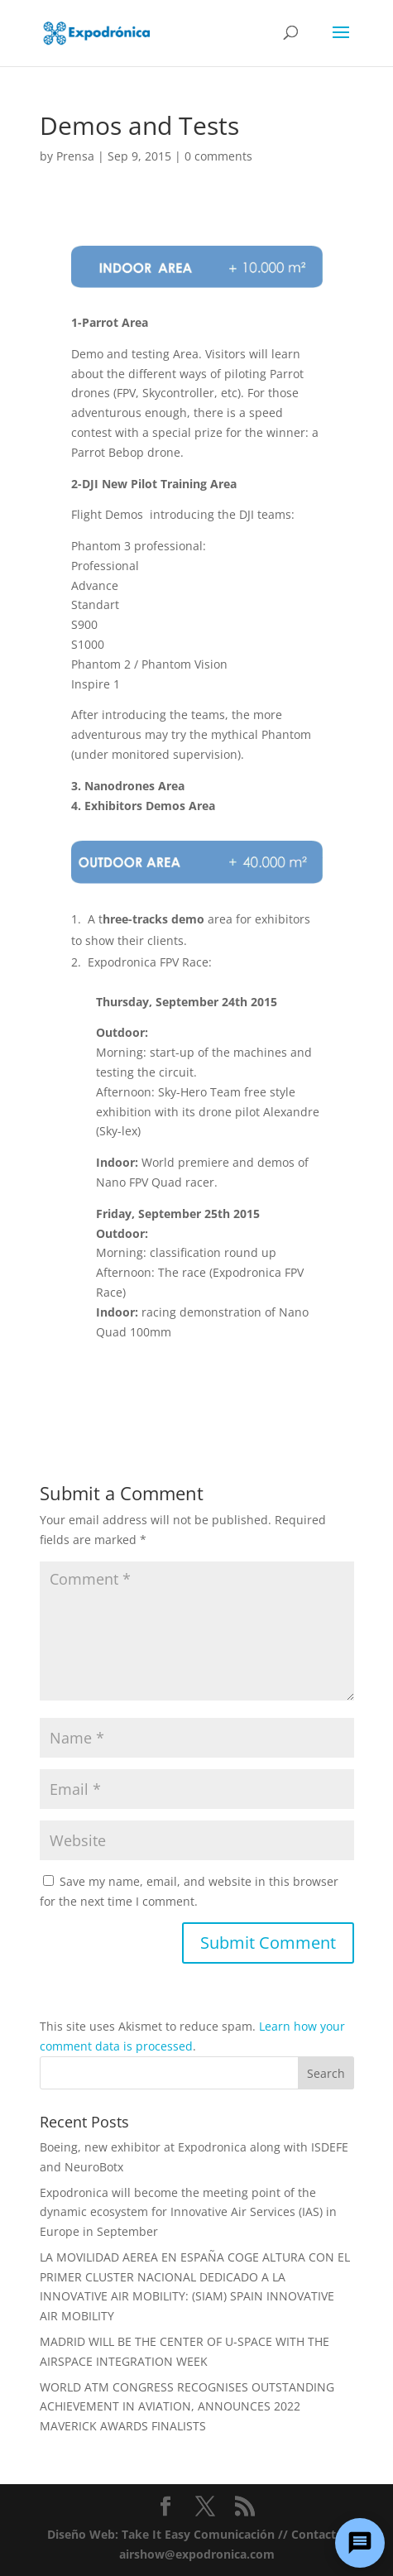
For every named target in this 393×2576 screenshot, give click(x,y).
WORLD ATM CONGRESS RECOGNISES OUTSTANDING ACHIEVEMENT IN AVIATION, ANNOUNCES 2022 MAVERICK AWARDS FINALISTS (187, 2406)
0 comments (218, 156)
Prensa (75, 156)
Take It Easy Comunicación (198, 2534)
